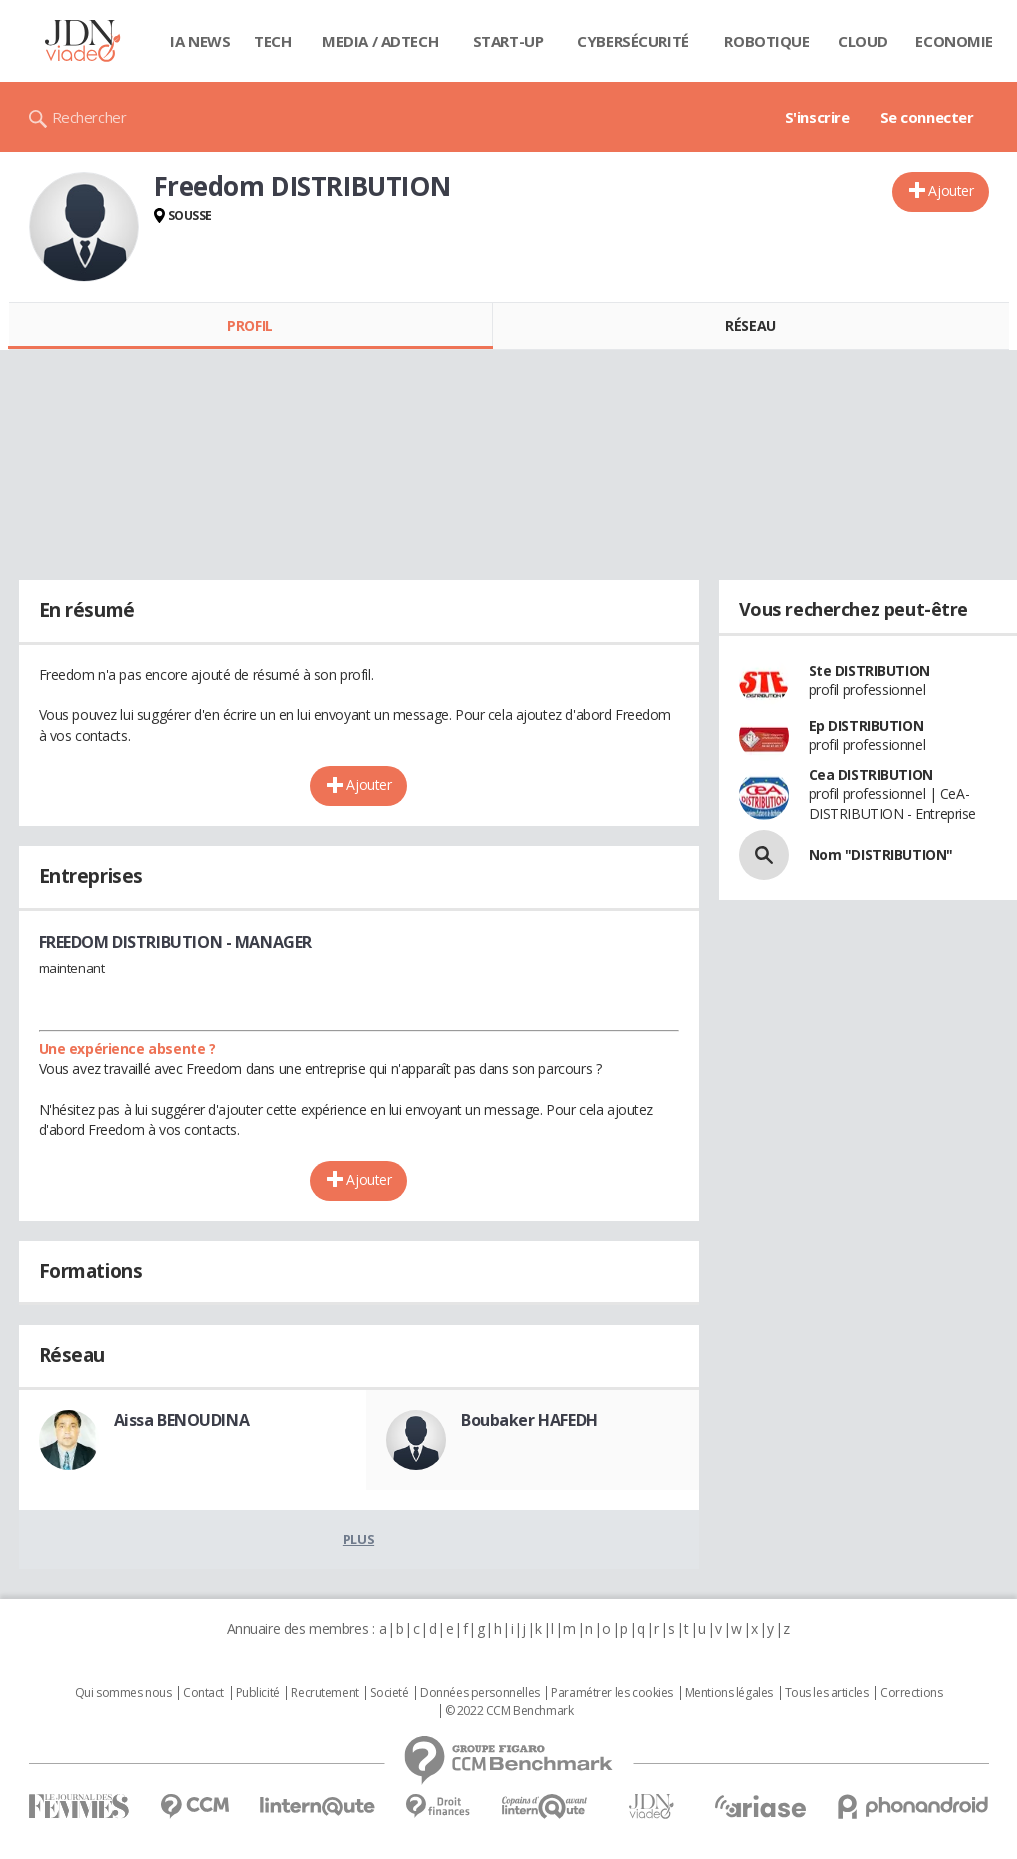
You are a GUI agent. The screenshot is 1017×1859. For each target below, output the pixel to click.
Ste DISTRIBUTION (869, 670)
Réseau (750, 325)
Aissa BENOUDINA (182, 1420)
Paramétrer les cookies (612, 1693)
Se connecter (927, 117)
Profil (249, 325)
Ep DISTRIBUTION (866, 725)
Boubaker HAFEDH (529, 1420)
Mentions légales (729, 1693)
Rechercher (89, 117)
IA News (200, 41)
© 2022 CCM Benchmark (509, 1711)
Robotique (766, 41)
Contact (203, 1693)
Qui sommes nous (123, 1693)
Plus (358, 1539)
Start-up (508, 41)
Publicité (258, 1693)
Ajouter (950, 190)
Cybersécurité (633, 41)
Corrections (911, 1693)
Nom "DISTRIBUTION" (881, 854)
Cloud (863, 41)
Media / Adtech (380, 41)
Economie (954, 41)
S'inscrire (817, 117)
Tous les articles (827, 1693)
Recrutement (324, 1693)
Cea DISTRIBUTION (871, 774)
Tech (272, 41)
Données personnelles (480, 1693)
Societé (389, 1693)
